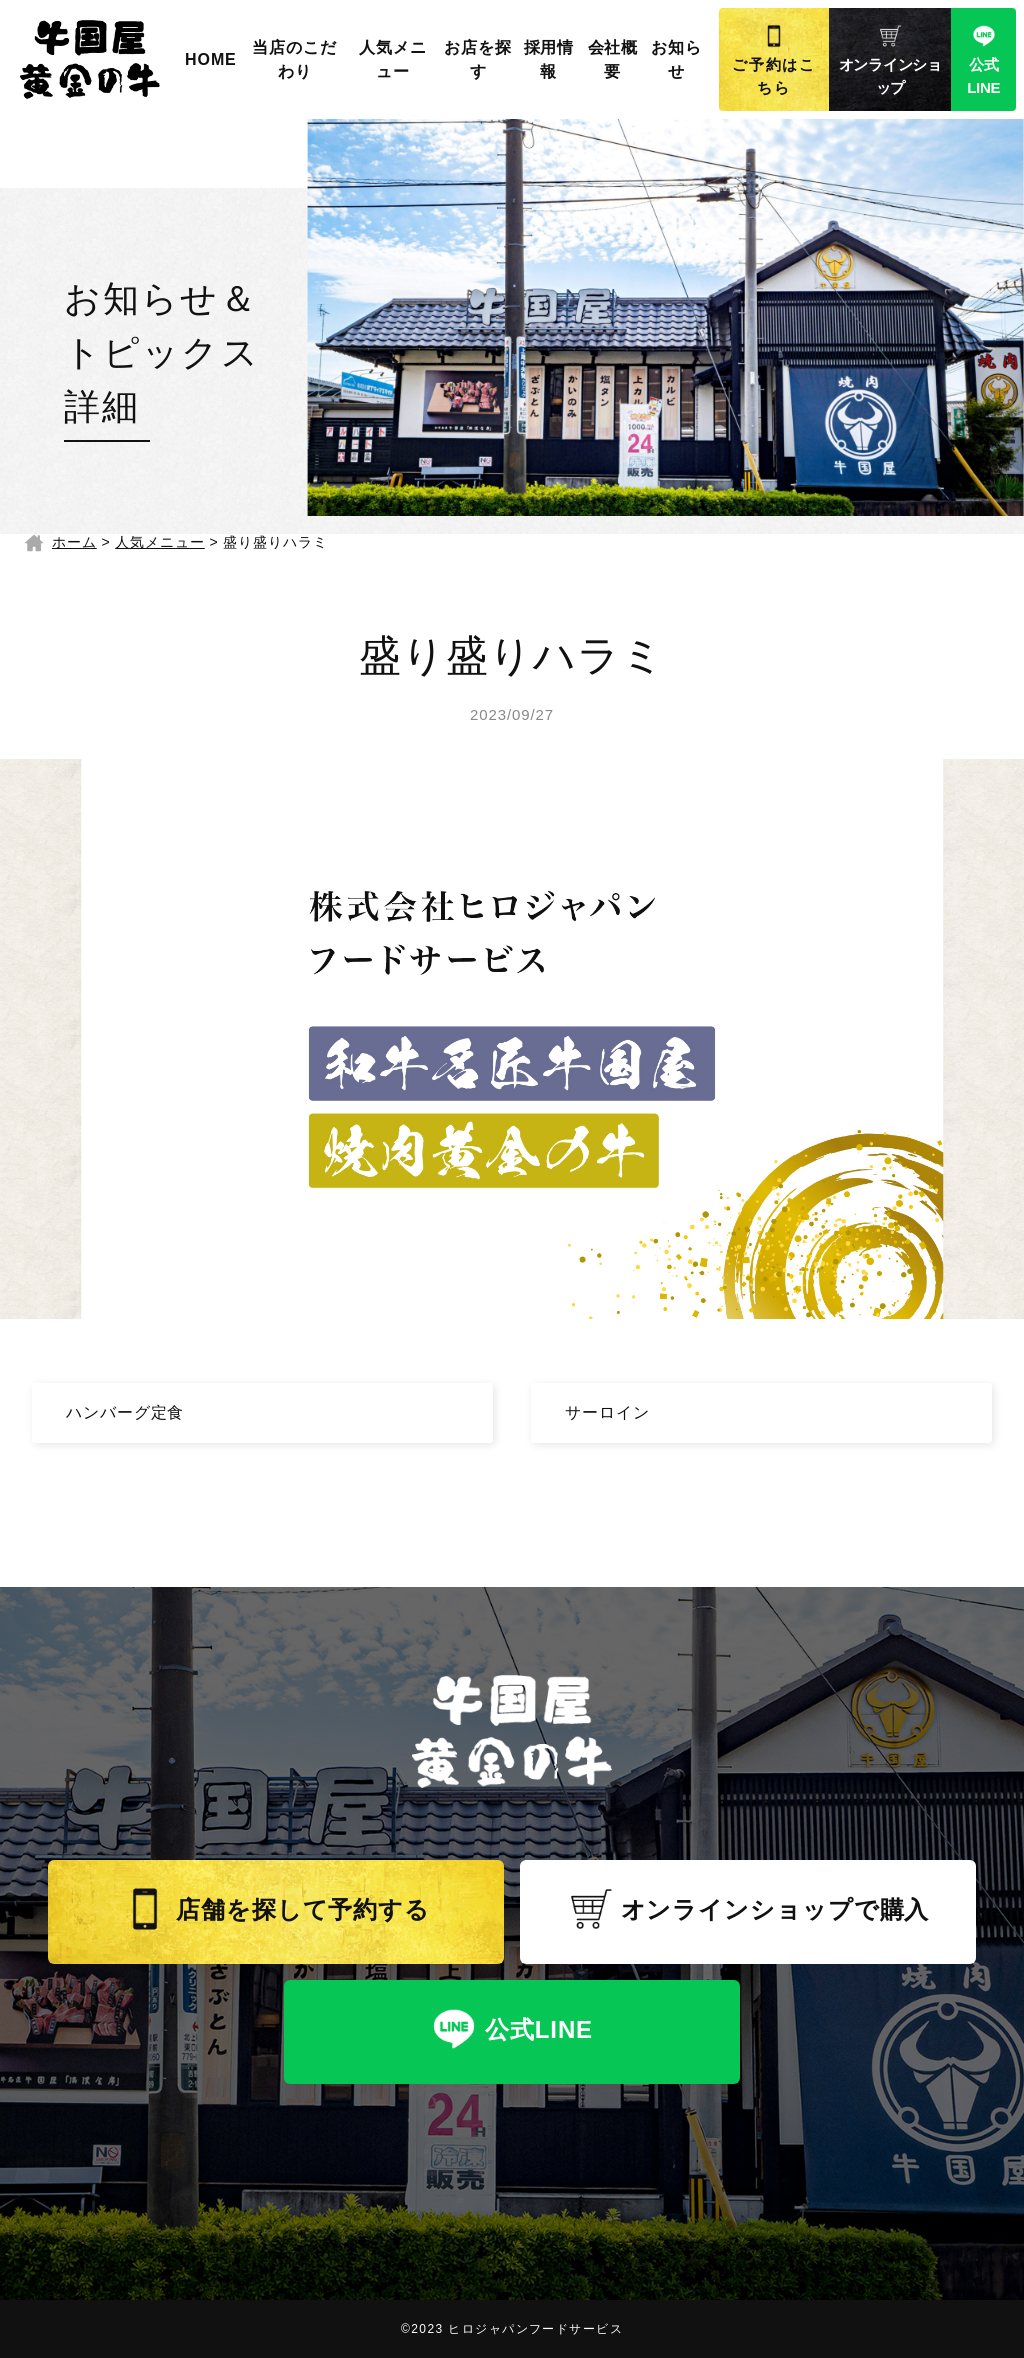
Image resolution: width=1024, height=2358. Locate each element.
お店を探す (478, 59)
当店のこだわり (294, 59)
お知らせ (676, 59)
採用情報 (549, 59)
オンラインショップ (890, 60)
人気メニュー (393, 59)
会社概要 (613, 59)
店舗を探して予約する (276, 1909)
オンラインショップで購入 (748, 1909)
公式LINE (983, 60)
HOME (211, 59)
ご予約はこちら (774, 60)
